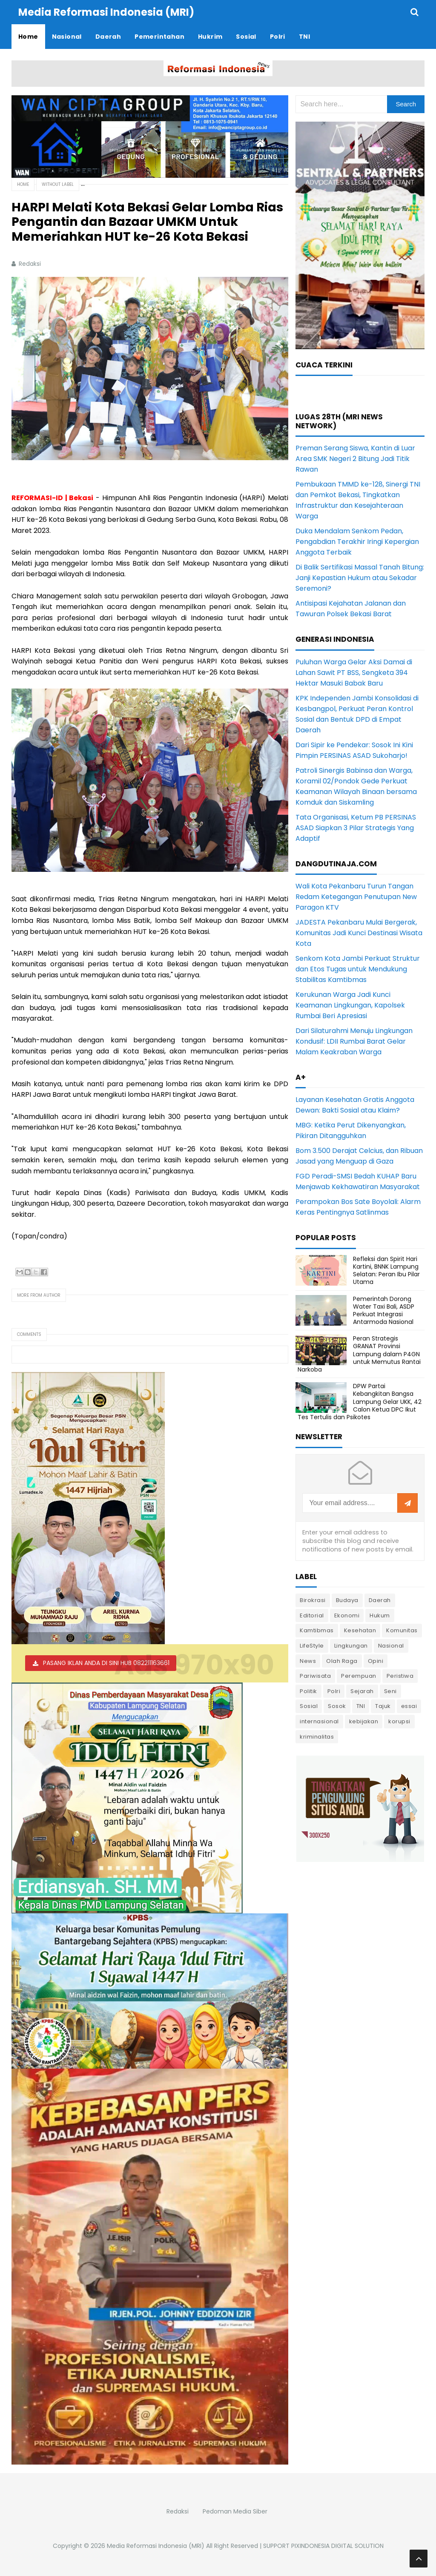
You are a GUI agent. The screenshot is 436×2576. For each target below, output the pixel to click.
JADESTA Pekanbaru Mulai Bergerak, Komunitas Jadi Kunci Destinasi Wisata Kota (358, 932)
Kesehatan (360, 1630)
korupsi (399, 1721)
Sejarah (362, 1691)
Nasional (391, 1646)
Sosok (337, 1706)
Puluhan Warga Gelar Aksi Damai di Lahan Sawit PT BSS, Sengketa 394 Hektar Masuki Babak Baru (353, 672)
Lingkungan (351, 1646)
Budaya (347, 1600)
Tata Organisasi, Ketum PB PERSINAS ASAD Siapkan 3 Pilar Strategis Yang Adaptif (355, 827)
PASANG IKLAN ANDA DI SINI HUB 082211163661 (106, 1663)
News (308, 1661)
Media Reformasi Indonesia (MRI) (155, 2546)
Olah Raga (342, 1661)
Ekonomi (347, 1615)
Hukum (380, 1615)
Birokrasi (313, 1600)
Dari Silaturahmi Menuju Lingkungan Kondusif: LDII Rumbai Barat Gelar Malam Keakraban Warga (354, 1041)
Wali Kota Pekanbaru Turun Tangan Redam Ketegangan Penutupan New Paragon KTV (356, 896)
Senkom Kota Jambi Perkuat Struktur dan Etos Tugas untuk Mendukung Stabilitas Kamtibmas (357, 969)
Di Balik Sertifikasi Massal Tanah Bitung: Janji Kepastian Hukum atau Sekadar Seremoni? (359, 577)
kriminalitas (317, 1737)
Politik (308, 1691)
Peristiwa (400, 1676)
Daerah (380, 1600)
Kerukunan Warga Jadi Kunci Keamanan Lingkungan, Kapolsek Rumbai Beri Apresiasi (350, 1005)
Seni (390, 1691)
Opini (376, 1661)
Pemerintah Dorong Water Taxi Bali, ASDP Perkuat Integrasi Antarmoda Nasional (383, 1310)
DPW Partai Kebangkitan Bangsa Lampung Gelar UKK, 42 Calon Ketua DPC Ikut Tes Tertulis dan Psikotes (360, 1401)
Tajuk (383, 1706)
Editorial (312, 1615)
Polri (334, 1691)
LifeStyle (312, 1646)
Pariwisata (315, 1676)
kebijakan (364, 1721)
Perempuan (358, 1676)
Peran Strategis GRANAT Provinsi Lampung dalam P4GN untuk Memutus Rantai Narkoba (359, 1354)
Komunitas (402, 1630)
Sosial (309, 1706)
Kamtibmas (317, 1630)
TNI (360, 1706)
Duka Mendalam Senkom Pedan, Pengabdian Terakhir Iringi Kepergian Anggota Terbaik (357, 541)
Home (23, 184)
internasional (319, 1721)
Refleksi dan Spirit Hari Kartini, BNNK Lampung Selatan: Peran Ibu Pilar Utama (386, 1271)
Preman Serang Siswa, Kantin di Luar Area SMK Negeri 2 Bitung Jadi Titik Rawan (355, 458)
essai (409, 1706)
